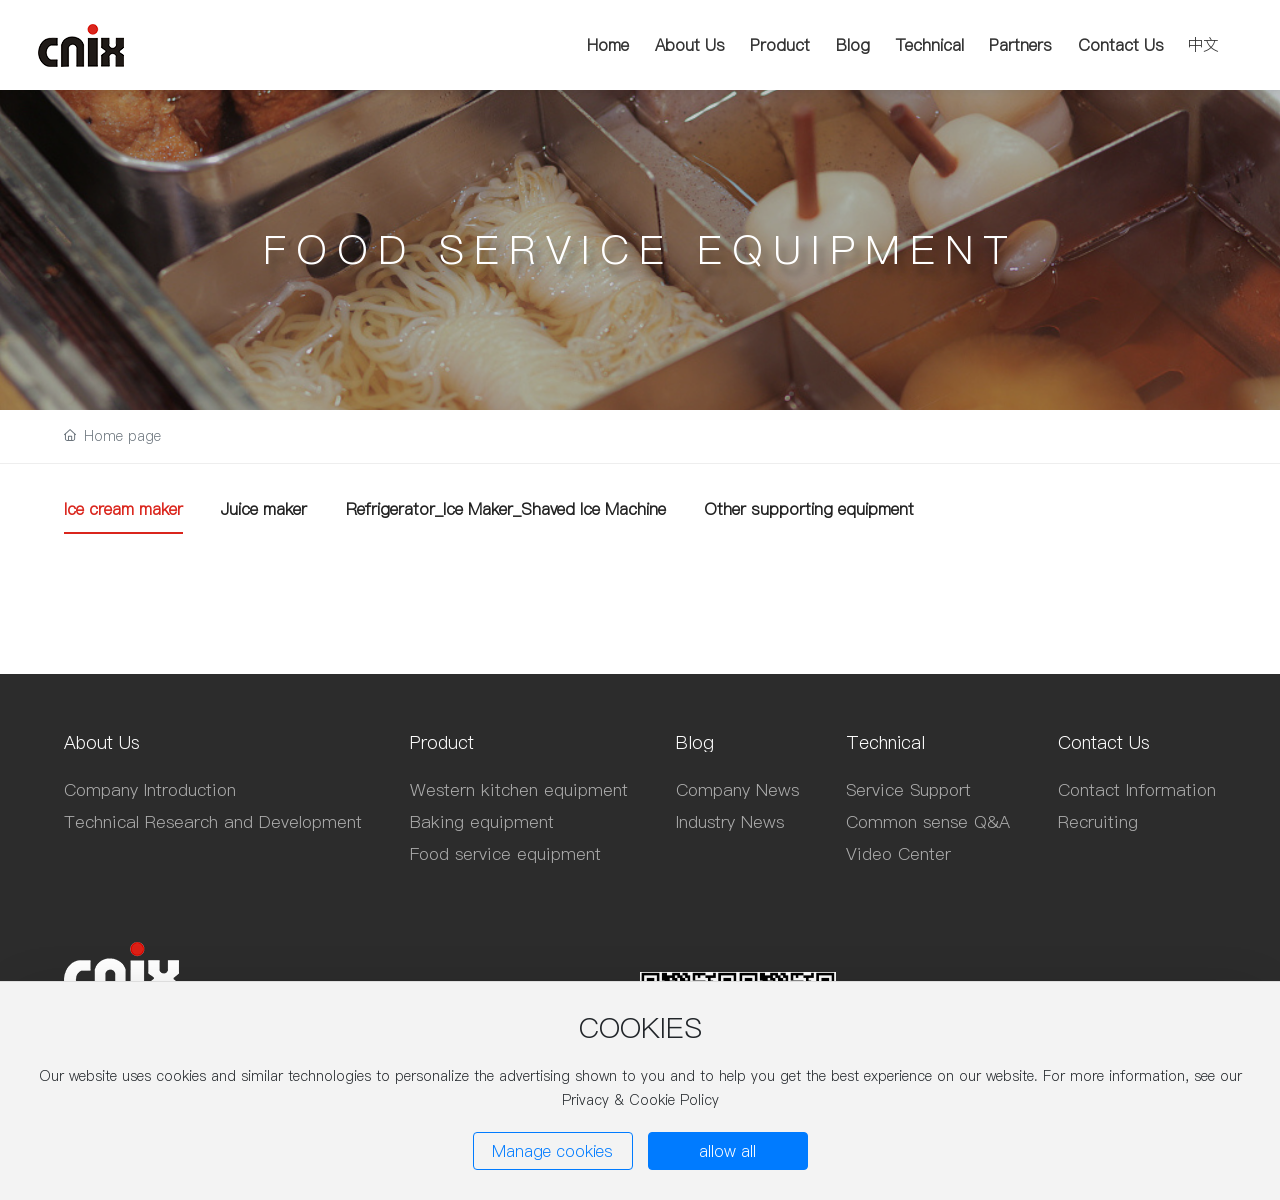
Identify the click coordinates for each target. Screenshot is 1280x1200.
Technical (930, 45)
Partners (1020, 45)
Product (780, 45)
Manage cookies (552, 1151)
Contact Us (1121, 45)
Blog (853, 45)
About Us (690, 45)
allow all (727, 1151)
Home (608, 45)
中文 (1203, 44)
